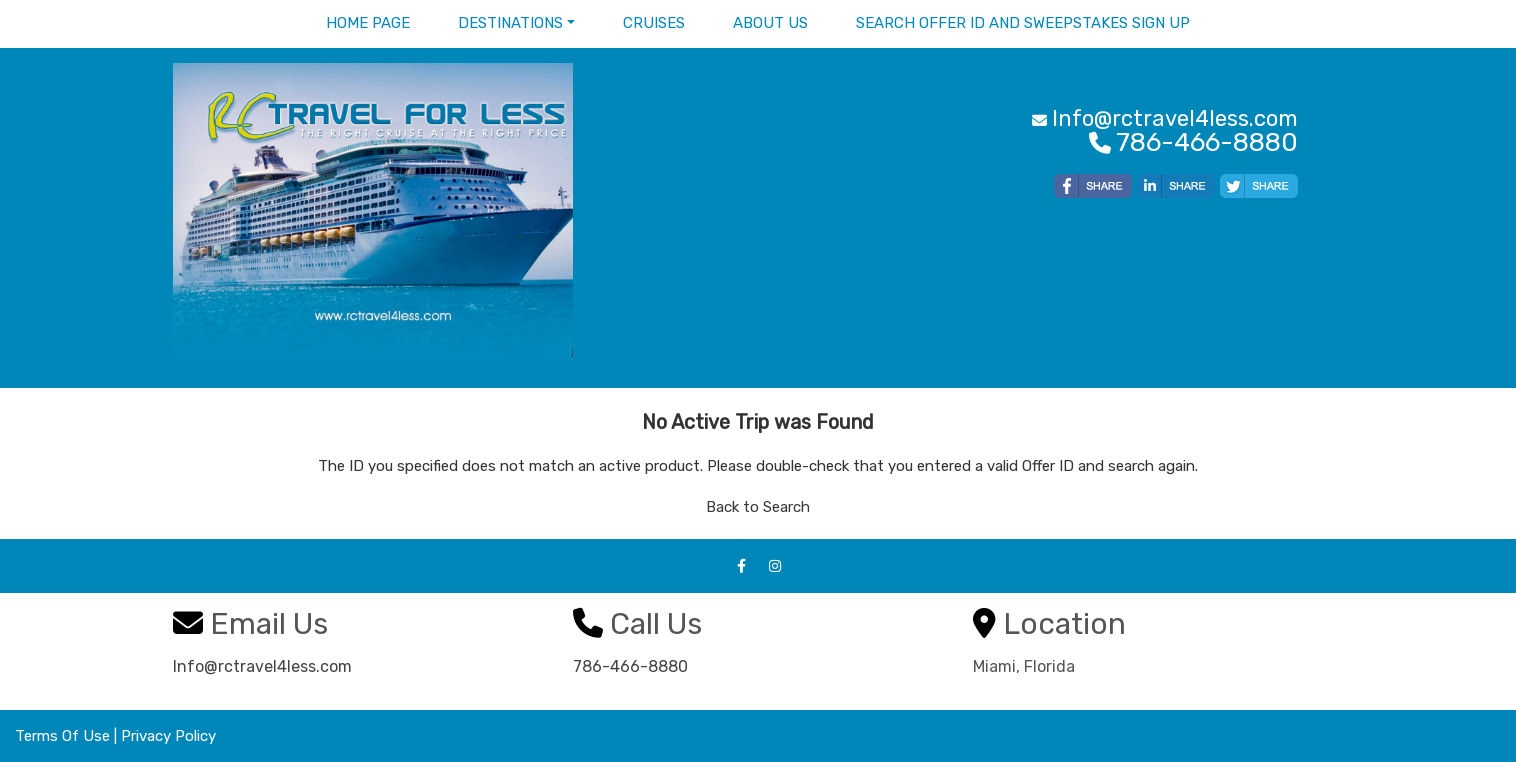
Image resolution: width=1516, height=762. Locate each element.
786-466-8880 (630, 666)
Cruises (654, 23)
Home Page (368, 23)
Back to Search (758, 507)
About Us (770, 23)
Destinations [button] (510, 23)
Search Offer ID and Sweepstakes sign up (1023, 23)
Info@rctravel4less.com (262, 666)
